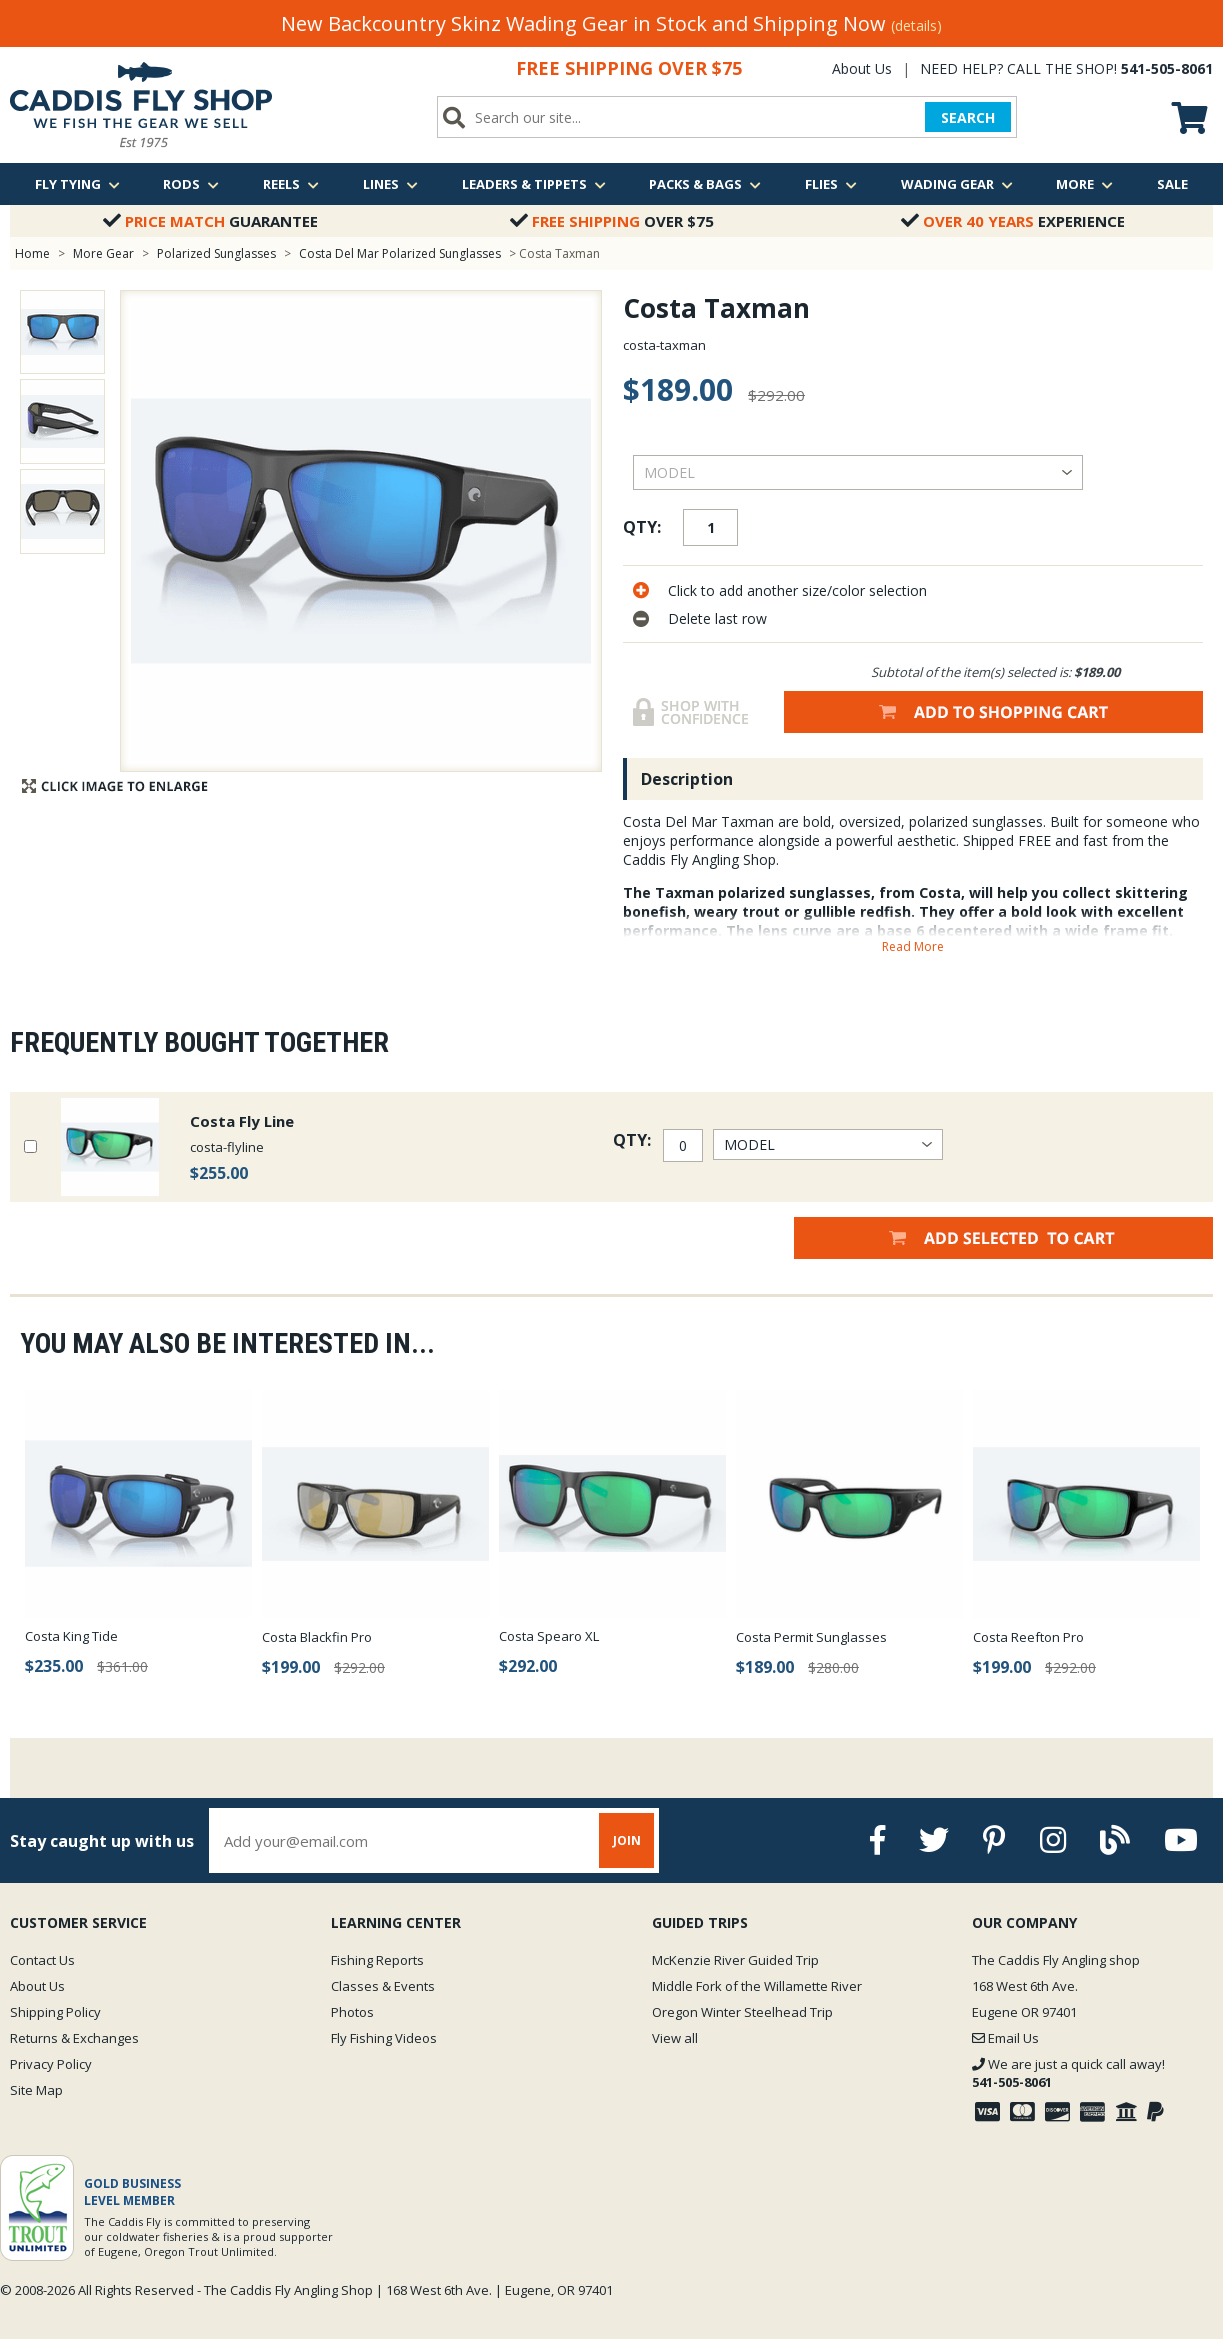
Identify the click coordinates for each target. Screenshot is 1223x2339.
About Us (862, 68)
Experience (1013, 221)
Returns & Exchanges (74, 2038)
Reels (291, 184)
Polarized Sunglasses (216, 253)
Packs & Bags (705, 184)
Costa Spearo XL (549, 1636)
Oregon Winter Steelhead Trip (742, 2012)
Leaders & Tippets (534, 184)
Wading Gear (957, 184)
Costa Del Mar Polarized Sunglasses (400, 253)
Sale (1172, 184)
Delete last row (717, 618)
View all (675, 2038)
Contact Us (42, 1960)
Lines (390, 184)
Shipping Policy (55, 2012)
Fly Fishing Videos (384, 2038)
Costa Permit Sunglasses (811, 1637)
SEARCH (968, 117)
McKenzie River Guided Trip (735, 1960)
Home (32, 253)
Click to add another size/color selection (797, 590)
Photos (352, 2012)
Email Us (1005, 2038)
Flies (831, 184)
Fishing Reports (377, 1960)
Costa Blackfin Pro (317, 1637)
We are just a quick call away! (1068, 2073)
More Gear (103, 253)
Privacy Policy (51, 2064)
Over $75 (612, 221)
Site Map (36, 2090)
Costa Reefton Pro (1028, 1637)
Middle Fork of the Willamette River (757, 1986)
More (1084, 184)
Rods (191, 184)
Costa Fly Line (242, 1121)
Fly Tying (77, 184)
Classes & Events (383, 1986)
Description (687, 779)
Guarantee (210, 221)
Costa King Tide (71, 1636)
